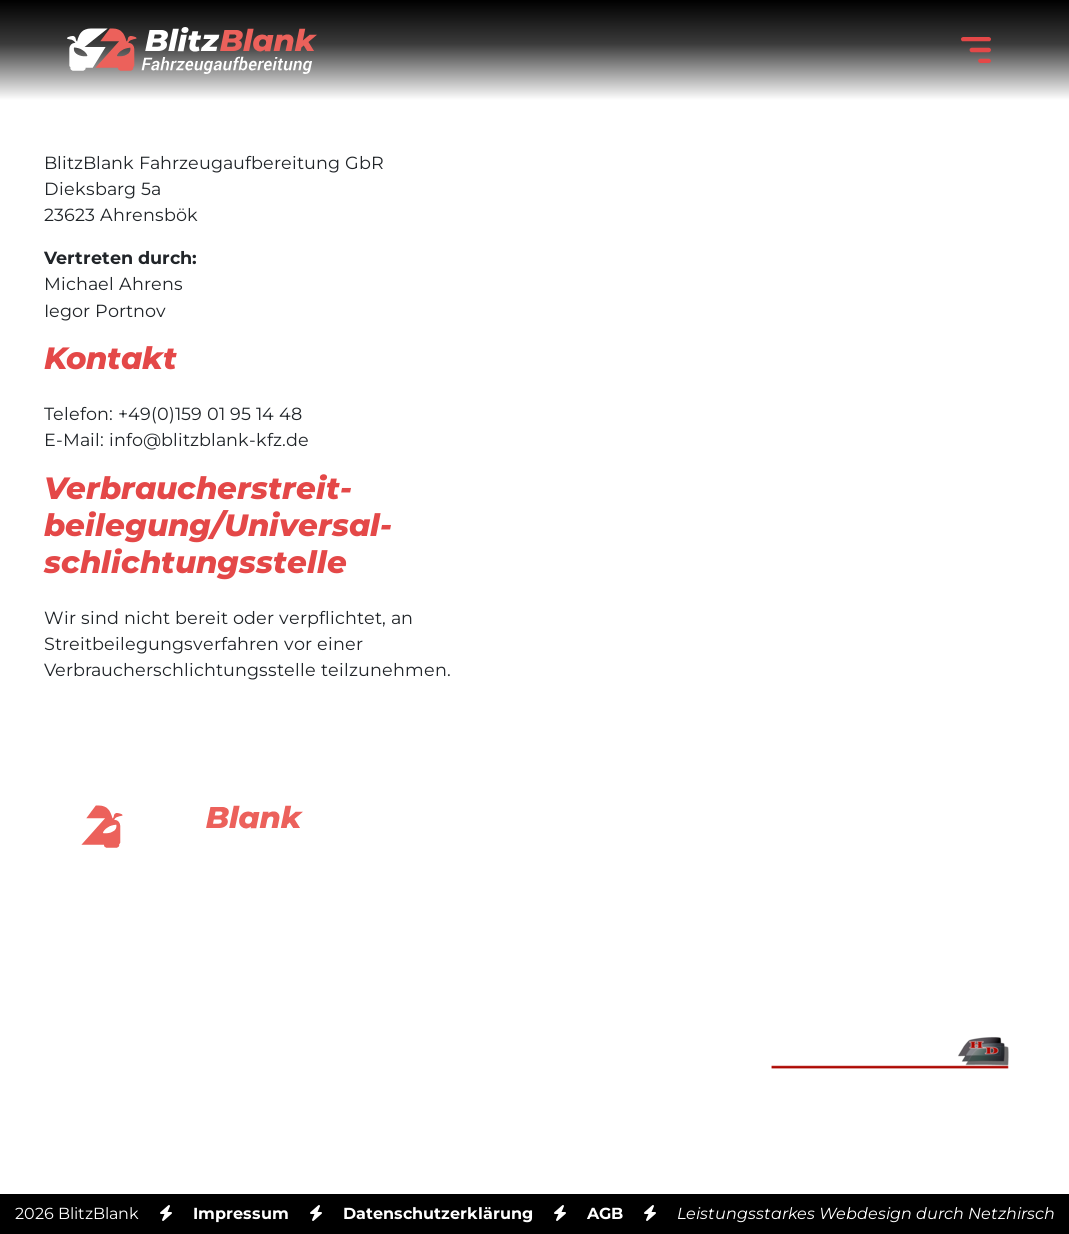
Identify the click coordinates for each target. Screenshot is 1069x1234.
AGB (605, 1213)
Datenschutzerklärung (438, 1213)
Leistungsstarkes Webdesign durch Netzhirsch (866, 1213)
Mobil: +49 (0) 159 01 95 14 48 (534, 1054)
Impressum (241, 1213)
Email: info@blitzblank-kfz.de (534, 933)
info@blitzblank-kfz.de (209, 439)
